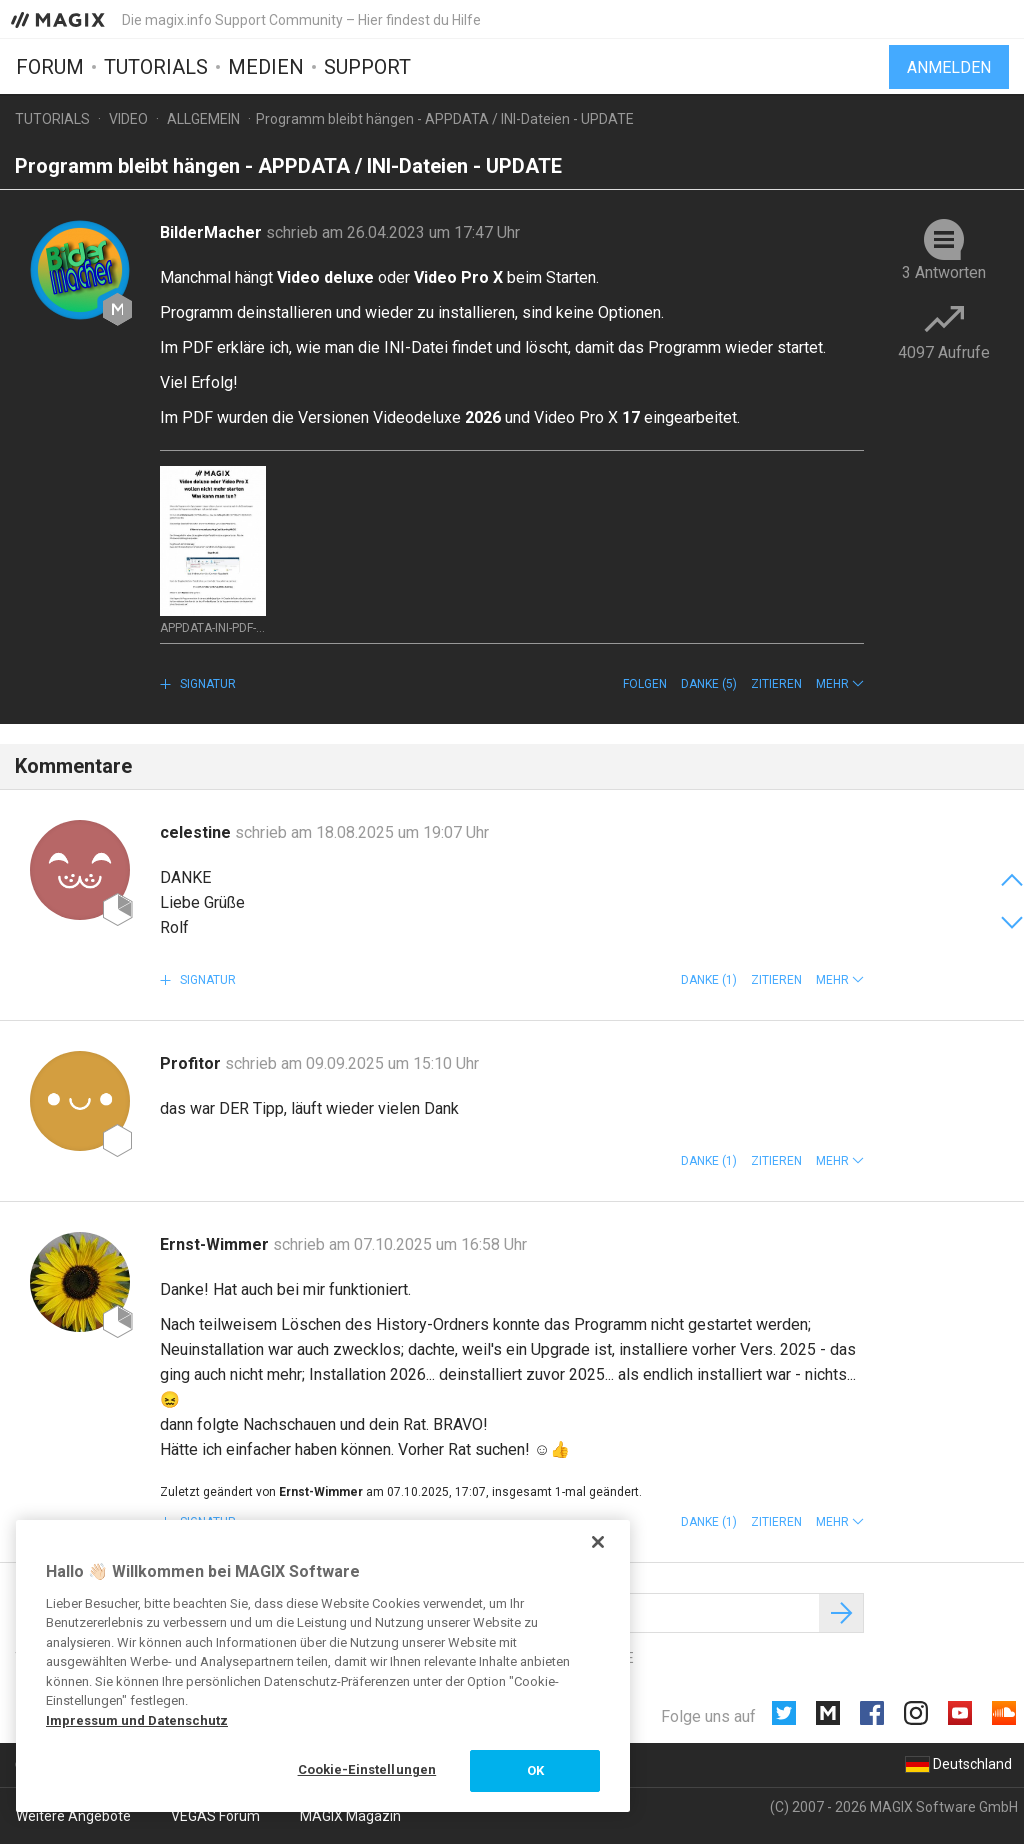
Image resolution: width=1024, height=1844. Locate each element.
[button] (840, 684)
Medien (266, 67)
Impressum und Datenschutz (137, 1720)
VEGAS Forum (215, 1816)
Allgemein (203, 119)
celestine (197, 832)
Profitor (192, 1063)
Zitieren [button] (776, 684)
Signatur (206, 684)
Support (367, 67)
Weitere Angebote (73, 1816)
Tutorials (156, 67)
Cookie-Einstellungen (367, 1769)
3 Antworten (944, 272)
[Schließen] (598, 1542)
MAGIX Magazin (350, 1816)
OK (535, 1770)
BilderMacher (213, 232)
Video (128, 119)
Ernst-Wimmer (216, 1244)
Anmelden (949, 67)
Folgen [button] (645, 684)
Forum (50, 67)
